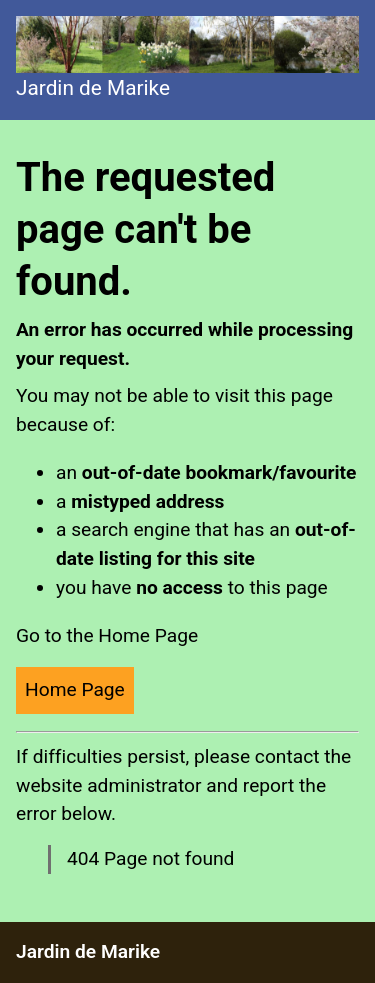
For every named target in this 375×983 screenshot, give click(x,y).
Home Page (75, 689)
